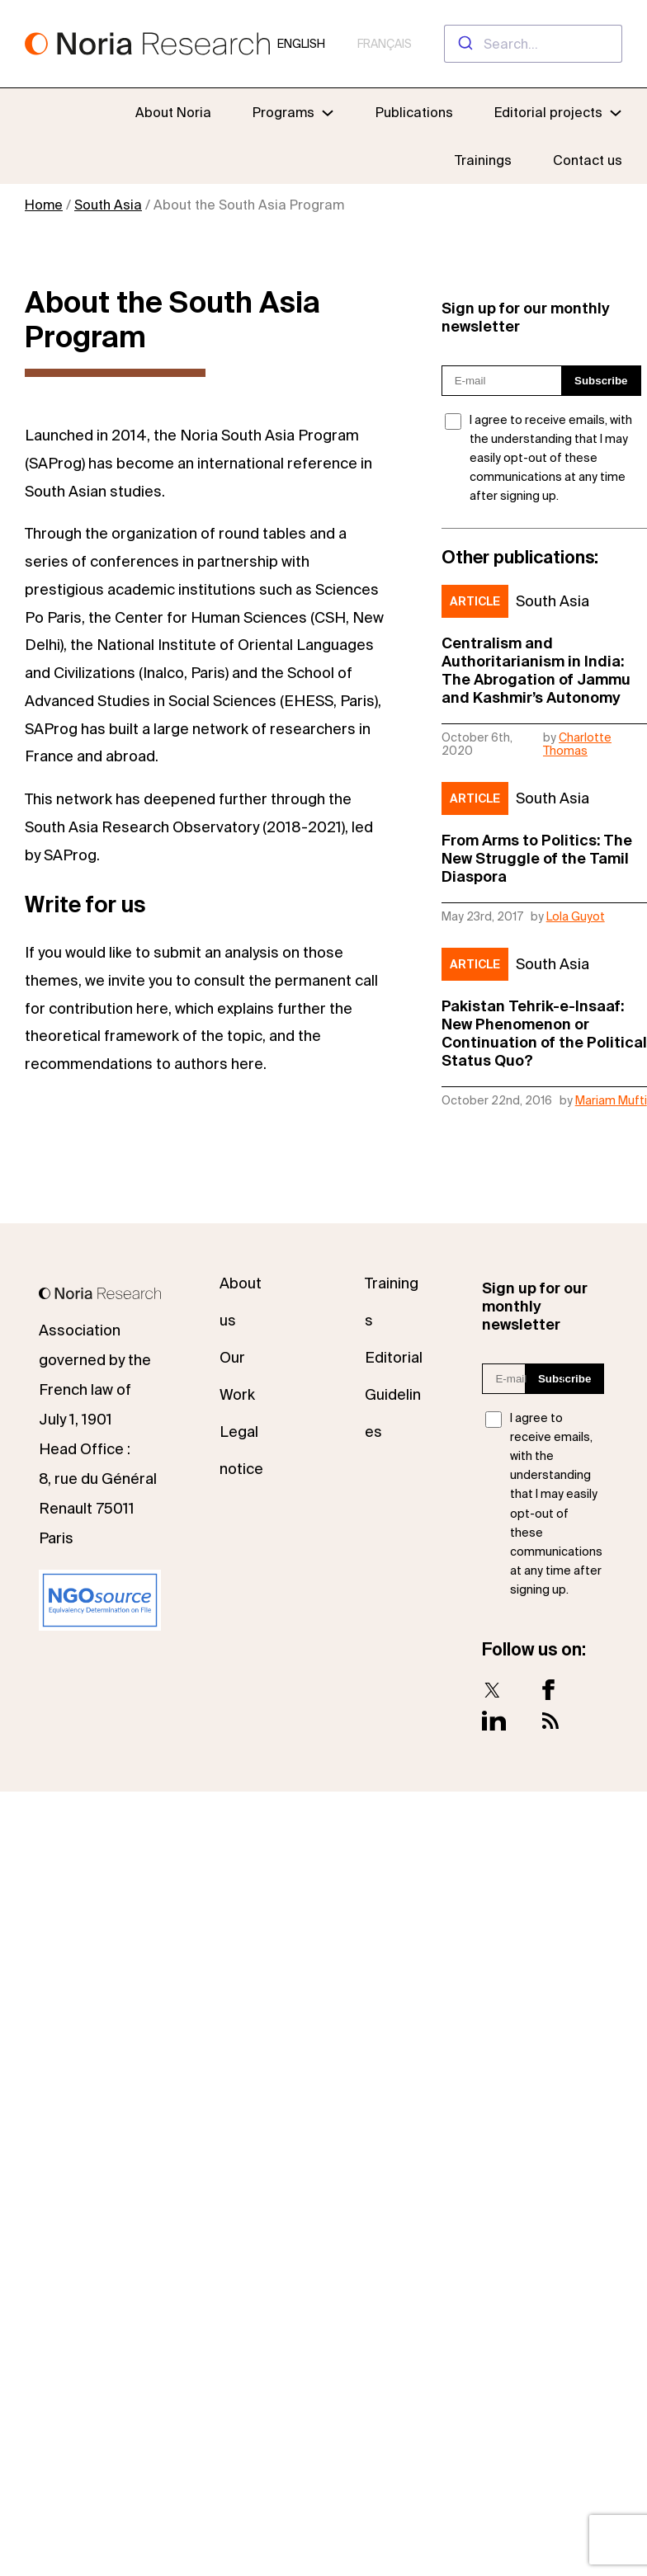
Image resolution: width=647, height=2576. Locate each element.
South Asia (108, 204)
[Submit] (464, 44)
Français (384, 43)
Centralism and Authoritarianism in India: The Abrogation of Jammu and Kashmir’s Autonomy (536, 670)
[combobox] (533, 44)
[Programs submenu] (293, 112)
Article (475, 601)
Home (44, 204)
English (301, 43)
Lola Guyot (575, 916)
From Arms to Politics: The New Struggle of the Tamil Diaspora (537, 858)
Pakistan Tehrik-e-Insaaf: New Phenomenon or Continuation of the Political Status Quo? (544, 1033)
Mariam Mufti (611, 1100)
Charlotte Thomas (577, 744)
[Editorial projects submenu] (615, 112)
